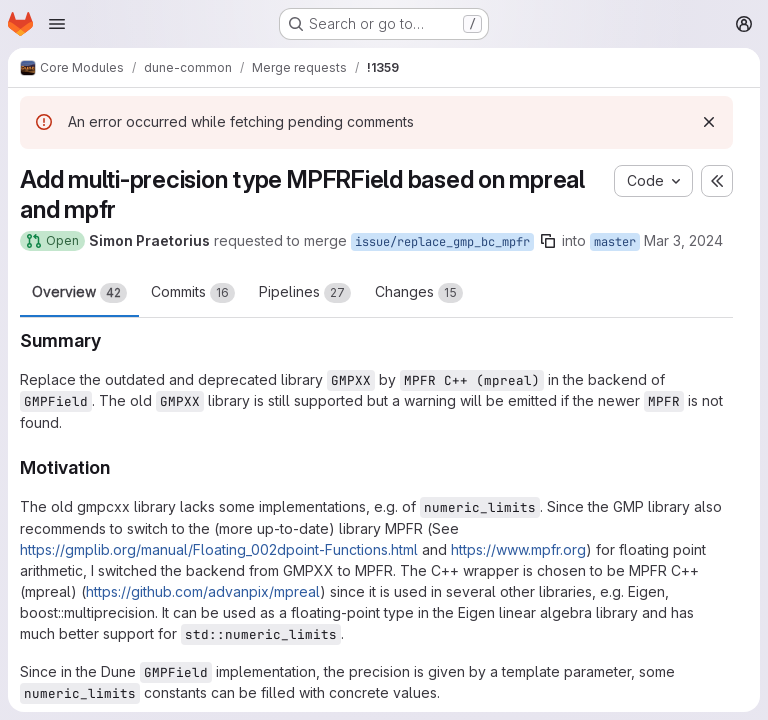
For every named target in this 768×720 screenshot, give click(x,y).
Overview (79, 293)
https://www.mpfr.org (518, 549)
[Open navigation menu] (57, 24)
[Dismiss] (709, 122)
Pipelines (305, 293)
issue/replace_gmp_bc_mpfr (442, 242)
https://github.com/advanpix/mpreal (203, 591)
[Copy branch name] (548, 241)
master (615, 242)
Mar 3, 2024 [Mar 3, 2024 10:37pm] (683, 240)
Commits (193, 293)
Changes (419, 293)
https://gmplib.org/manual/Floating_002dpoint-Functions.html (219, 549)
